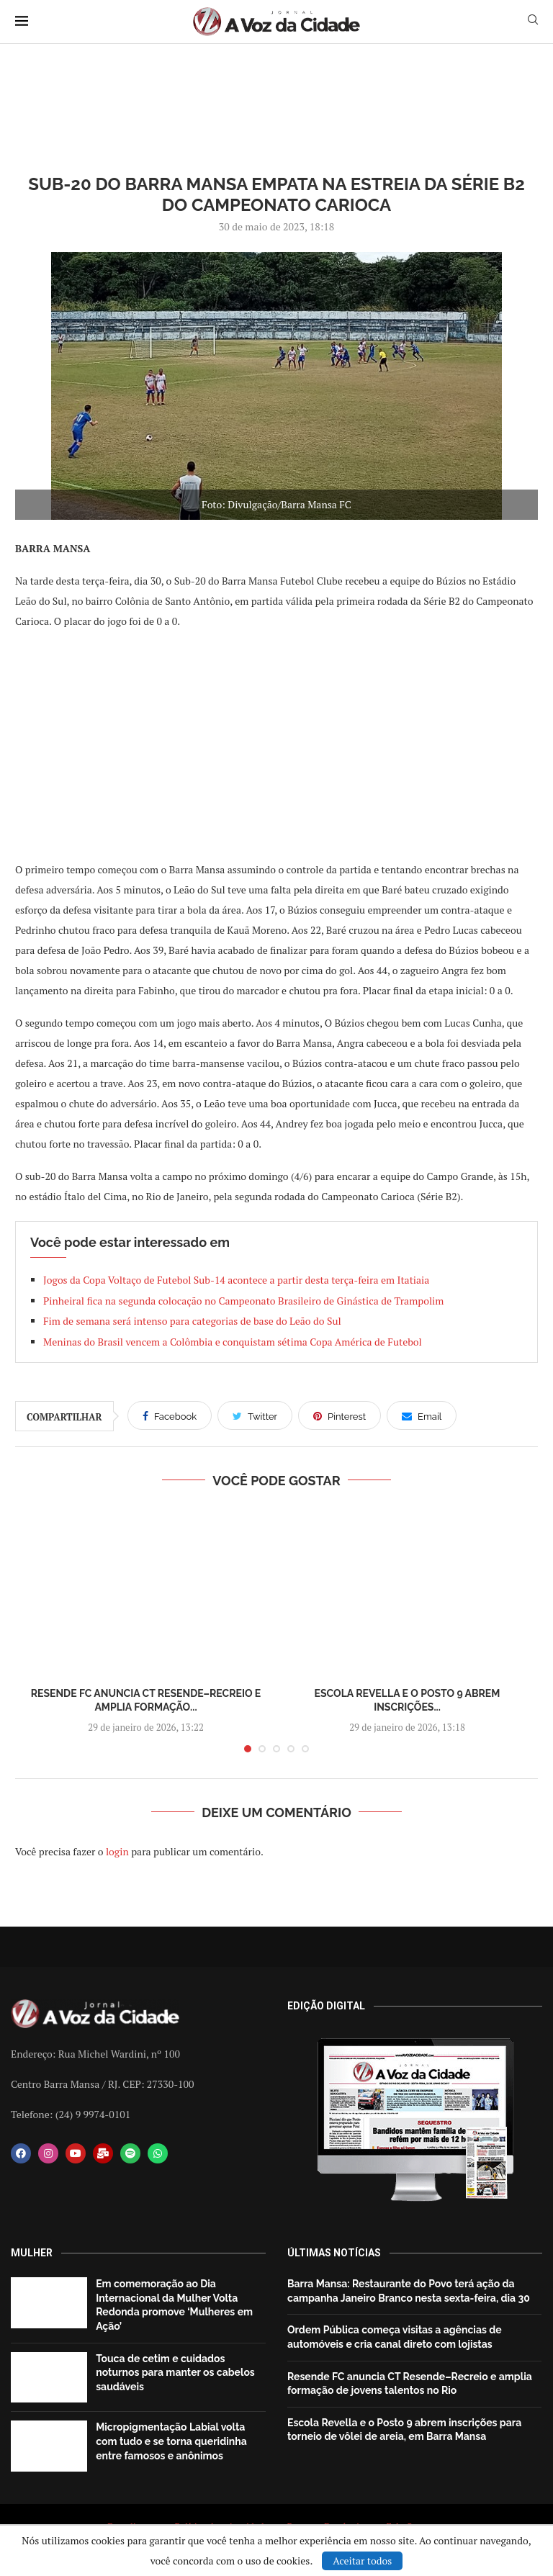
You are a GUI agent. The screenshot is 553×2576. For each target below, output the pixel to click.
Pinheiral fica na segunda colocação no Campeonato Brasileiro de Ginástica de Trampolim (243, 1300)
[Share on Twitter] (254, 1415)
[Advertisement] (276, 744)
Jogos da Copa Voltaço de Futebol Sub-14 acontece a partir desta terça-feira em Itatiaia (236, 1280)
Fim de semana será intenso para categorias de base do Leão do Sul (192, 1321)
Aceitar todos (362, 2560)
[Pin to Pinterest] (339, 1415)
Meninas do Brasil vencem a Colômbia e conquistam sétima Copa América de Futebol (232, 1341)
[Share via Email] (422, 1415)
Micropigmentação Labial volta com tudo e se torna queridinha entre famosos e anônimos (171, 2441)
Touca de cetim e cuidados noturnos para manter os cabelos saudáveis (175, 2372)
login (117, 1851)
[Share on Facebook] (169, 1415)
